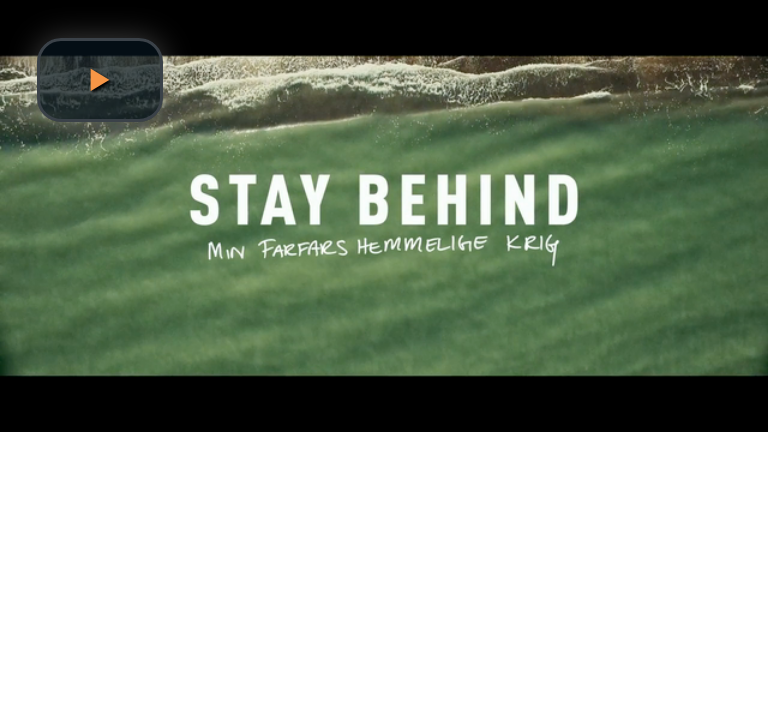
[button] (100, 80)
